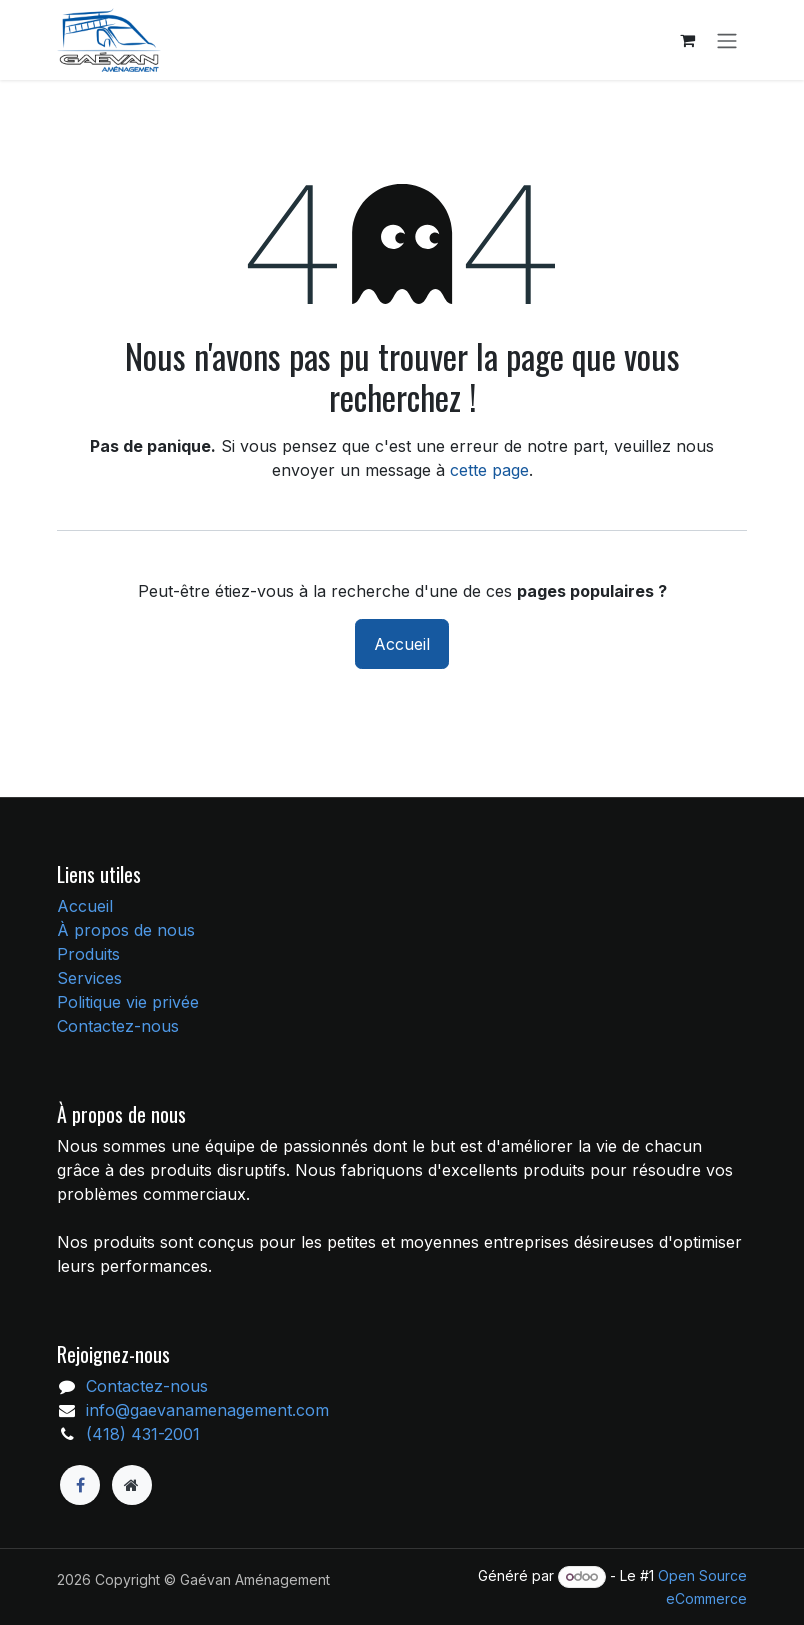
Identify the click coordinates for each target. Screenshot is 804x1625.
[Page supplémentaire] (132, 1485)
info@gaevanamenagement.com (207, 1410)
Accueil (402, 644)
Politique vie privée (128, 1002)
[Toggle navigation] (727, 40)
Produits (88, 954)
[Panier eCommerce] (687, 40)
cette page (489, 470)
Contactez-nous (118, 1026)
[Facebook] (80, 1485)
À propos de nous (126, 930)
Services (89, 978)
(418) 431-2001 (143, 1434)
